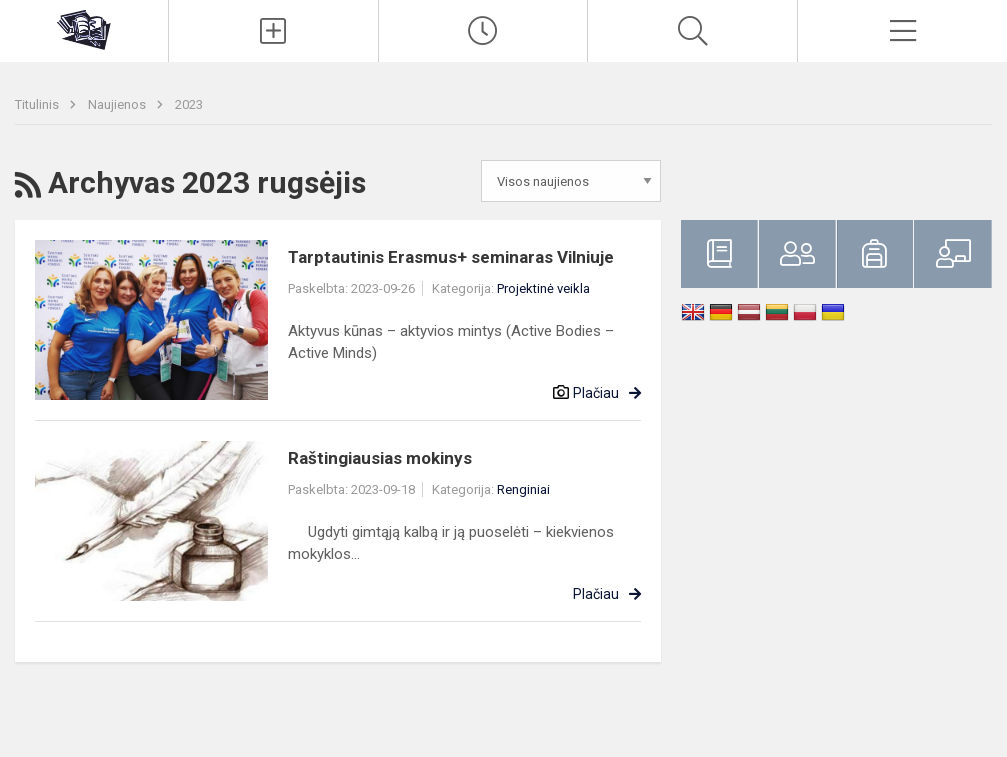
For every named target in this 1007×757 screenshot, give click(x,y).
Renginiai (523, 489)
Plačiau (596, 393)
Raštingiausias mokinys (380, 458)
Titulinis (38, 104)
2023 (189, 104)
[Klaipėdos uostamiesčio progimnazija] (84, 28)
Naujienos (118, 104)
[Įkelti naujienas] (273, 31)
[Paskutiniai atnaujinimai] (483, 31)
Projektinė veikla (543, 288)
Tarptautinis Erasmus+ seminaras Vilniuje (451, 257)
